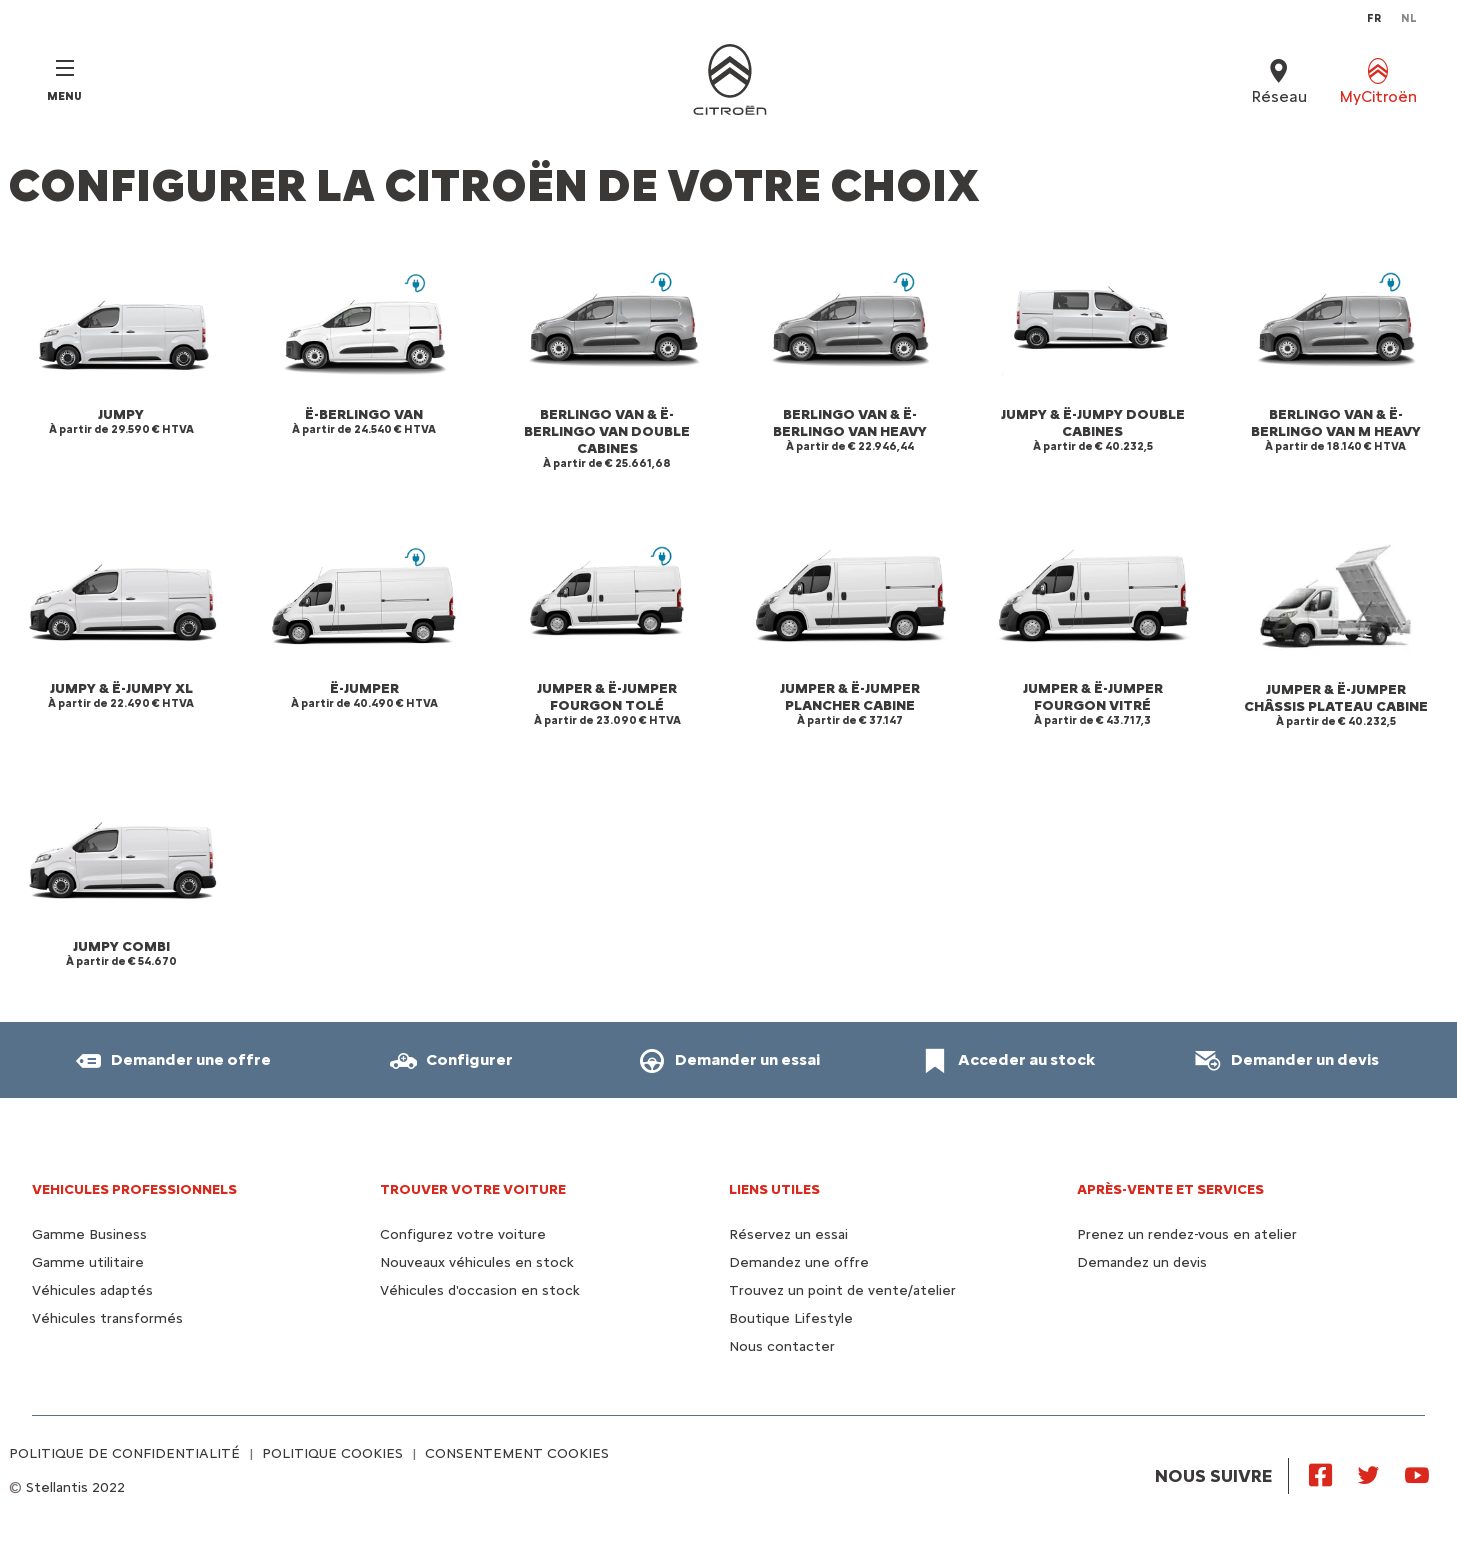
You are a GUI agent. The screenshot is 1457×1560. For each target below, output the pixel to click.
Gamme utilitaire (88, 1262)
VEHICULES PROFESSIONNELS (134, 1189)
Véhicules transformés (107, 1318)
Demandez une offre (799, 1262)
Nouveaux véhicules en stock (477, 1262)
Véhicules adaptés (92, 1290)
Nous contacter (782, 1346)
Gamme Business (89, 1234)
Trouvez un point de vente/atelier (842, 1290)
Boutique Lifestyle (791, 1318)
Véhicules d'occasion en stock (480, 1290)
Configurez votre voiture (463, 1234)
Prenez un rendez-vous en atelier (1187, 1234)
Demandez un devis (1142, 1262)
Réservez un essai (788, 1234)
